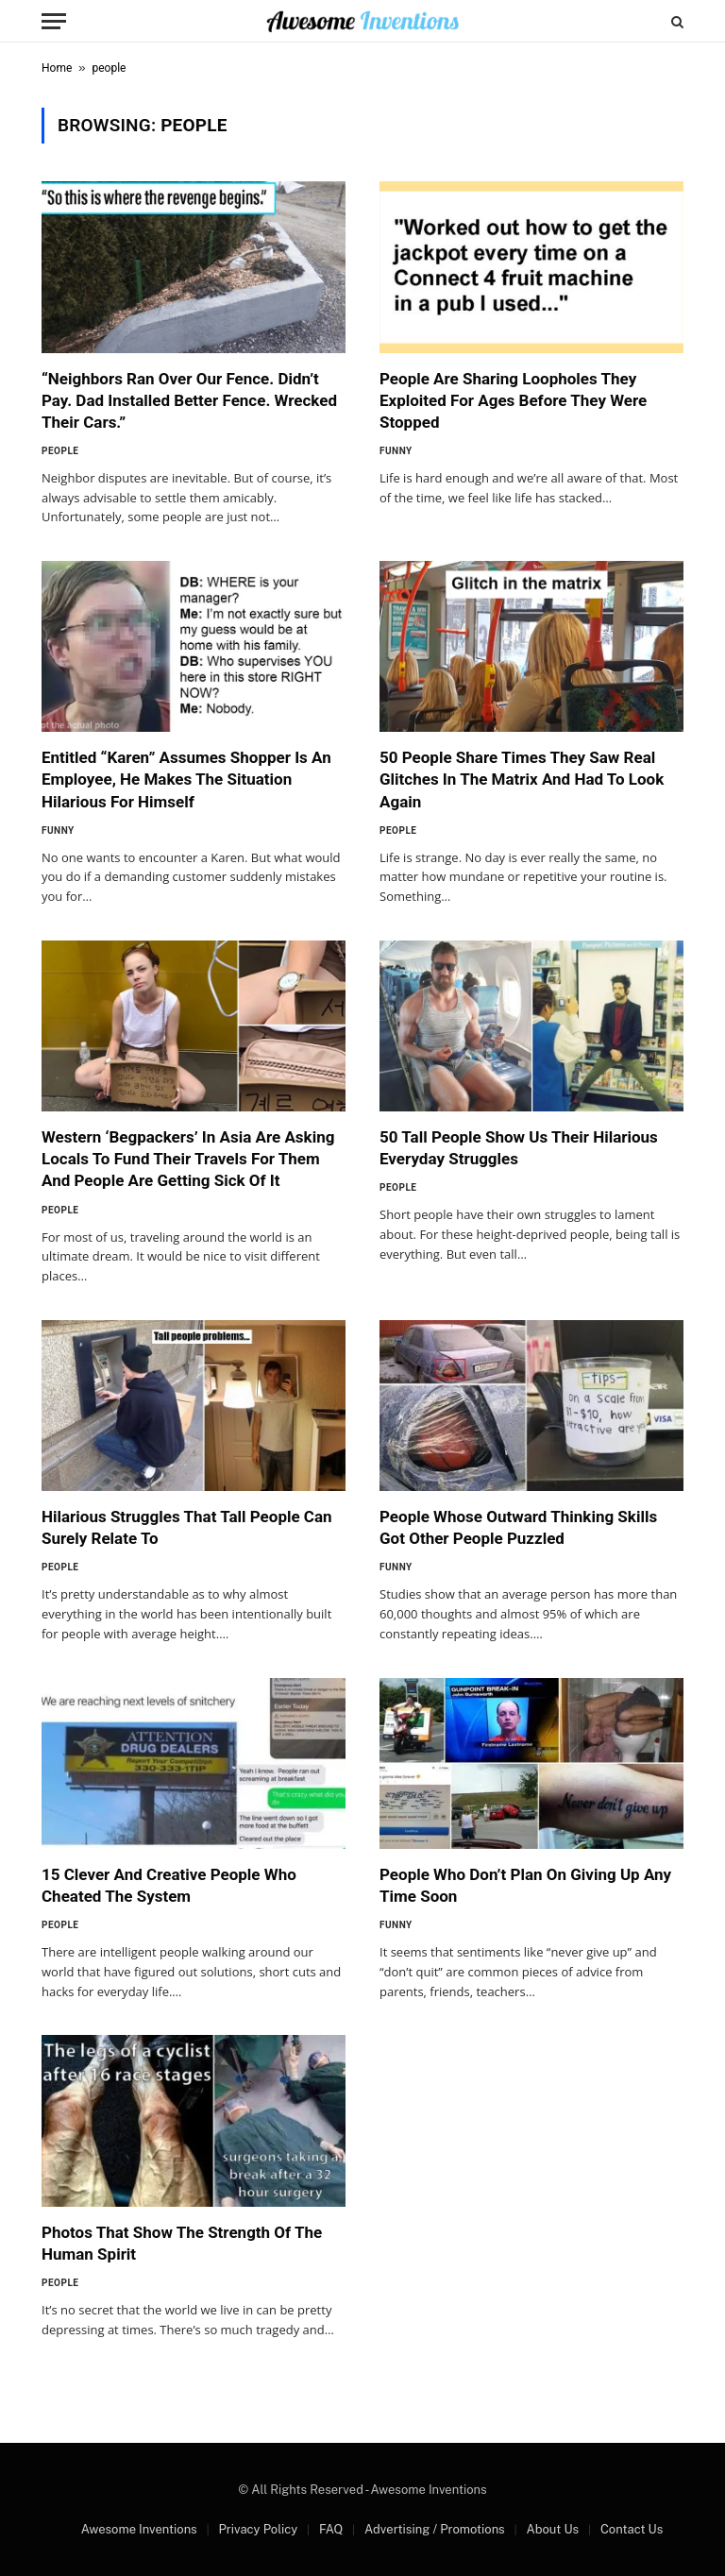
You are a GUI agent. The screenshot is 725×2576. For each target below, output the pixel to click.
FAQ (331, 2529)
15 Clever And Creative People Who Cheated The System (169, 1885)
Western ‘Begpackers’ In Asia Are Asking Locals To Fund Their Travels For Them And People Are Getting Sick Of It (188, 1158)
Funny (396, 451)
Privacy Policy (257, 2529)
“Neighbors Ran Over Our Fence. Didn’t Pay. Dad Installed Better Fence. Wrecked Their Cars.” (189, 400)
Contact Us (631, 2529)
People (60, 451)
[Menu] (54, 21)
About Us (552, 2529)
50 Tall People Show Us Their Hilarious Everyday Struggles (518, 1147)
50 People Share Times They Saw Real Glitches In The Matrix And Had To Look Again (521, 779)
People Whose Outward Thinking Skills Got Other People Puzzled (518, 1527)
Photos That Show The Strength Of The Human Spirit (182, 2243)
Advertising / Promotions (434, 2529)
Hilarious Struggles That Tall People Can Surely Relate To (187, 1527)
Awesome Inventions (139, 2529)
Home (57, 68)
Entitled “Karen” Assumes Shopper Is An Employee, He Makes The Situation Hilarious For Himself (186, 779)
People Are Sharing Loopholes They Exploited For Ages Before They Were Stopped (513, 400)
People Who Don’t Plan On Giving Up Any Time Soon (525, 1885)
